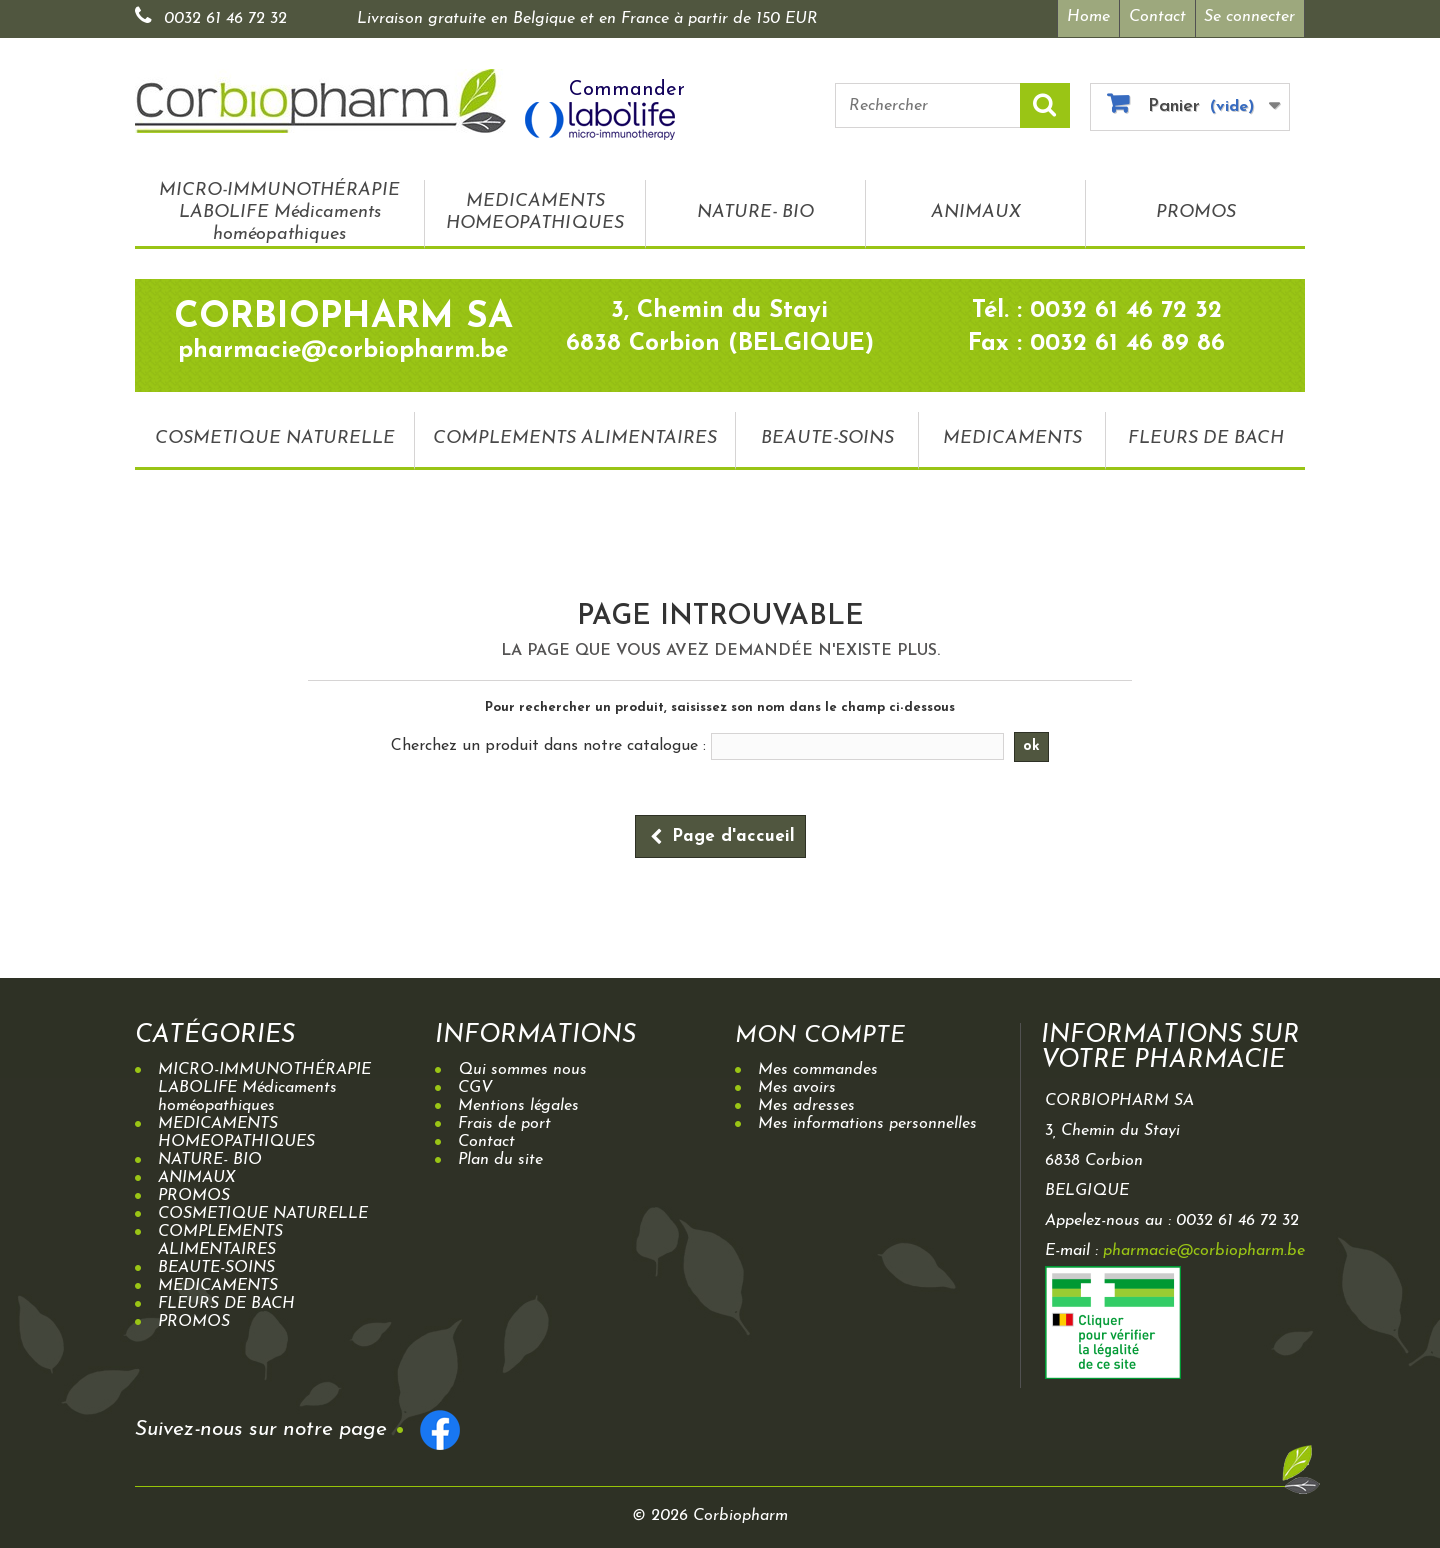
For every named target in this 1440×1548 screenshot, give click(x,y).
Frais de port (504, 1122)
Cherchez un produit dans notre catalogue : (548, 744)
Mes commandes (818, 1068)
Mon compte (825, 1033)
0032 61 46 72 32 (225, 19)
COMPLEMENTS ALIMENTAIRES (575, 436)
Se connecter (1249, 17)
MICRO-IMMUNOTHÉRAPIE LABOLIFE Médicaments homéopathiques (279, 210)
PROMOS (1196, 210)
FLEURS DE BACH (1206, 436)
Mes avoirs (797, 1086)
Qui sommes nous (522, 1068)
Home (1085, 17)
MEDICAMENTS (1012, 436)
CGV (475, 1086)
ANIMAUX (976, 210)
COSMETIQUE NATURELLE (275, 436)
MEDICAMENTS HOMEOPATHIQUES (535, 210)
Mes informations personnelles (867, 1122)
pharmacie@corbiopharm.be (1204, 1249)
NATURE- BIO (755, 210)
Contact (1156, 17)
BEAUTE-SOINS (827, 436)
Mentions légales (518, 1104)
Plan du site (500, 1158)
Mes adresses (806, 1104)
